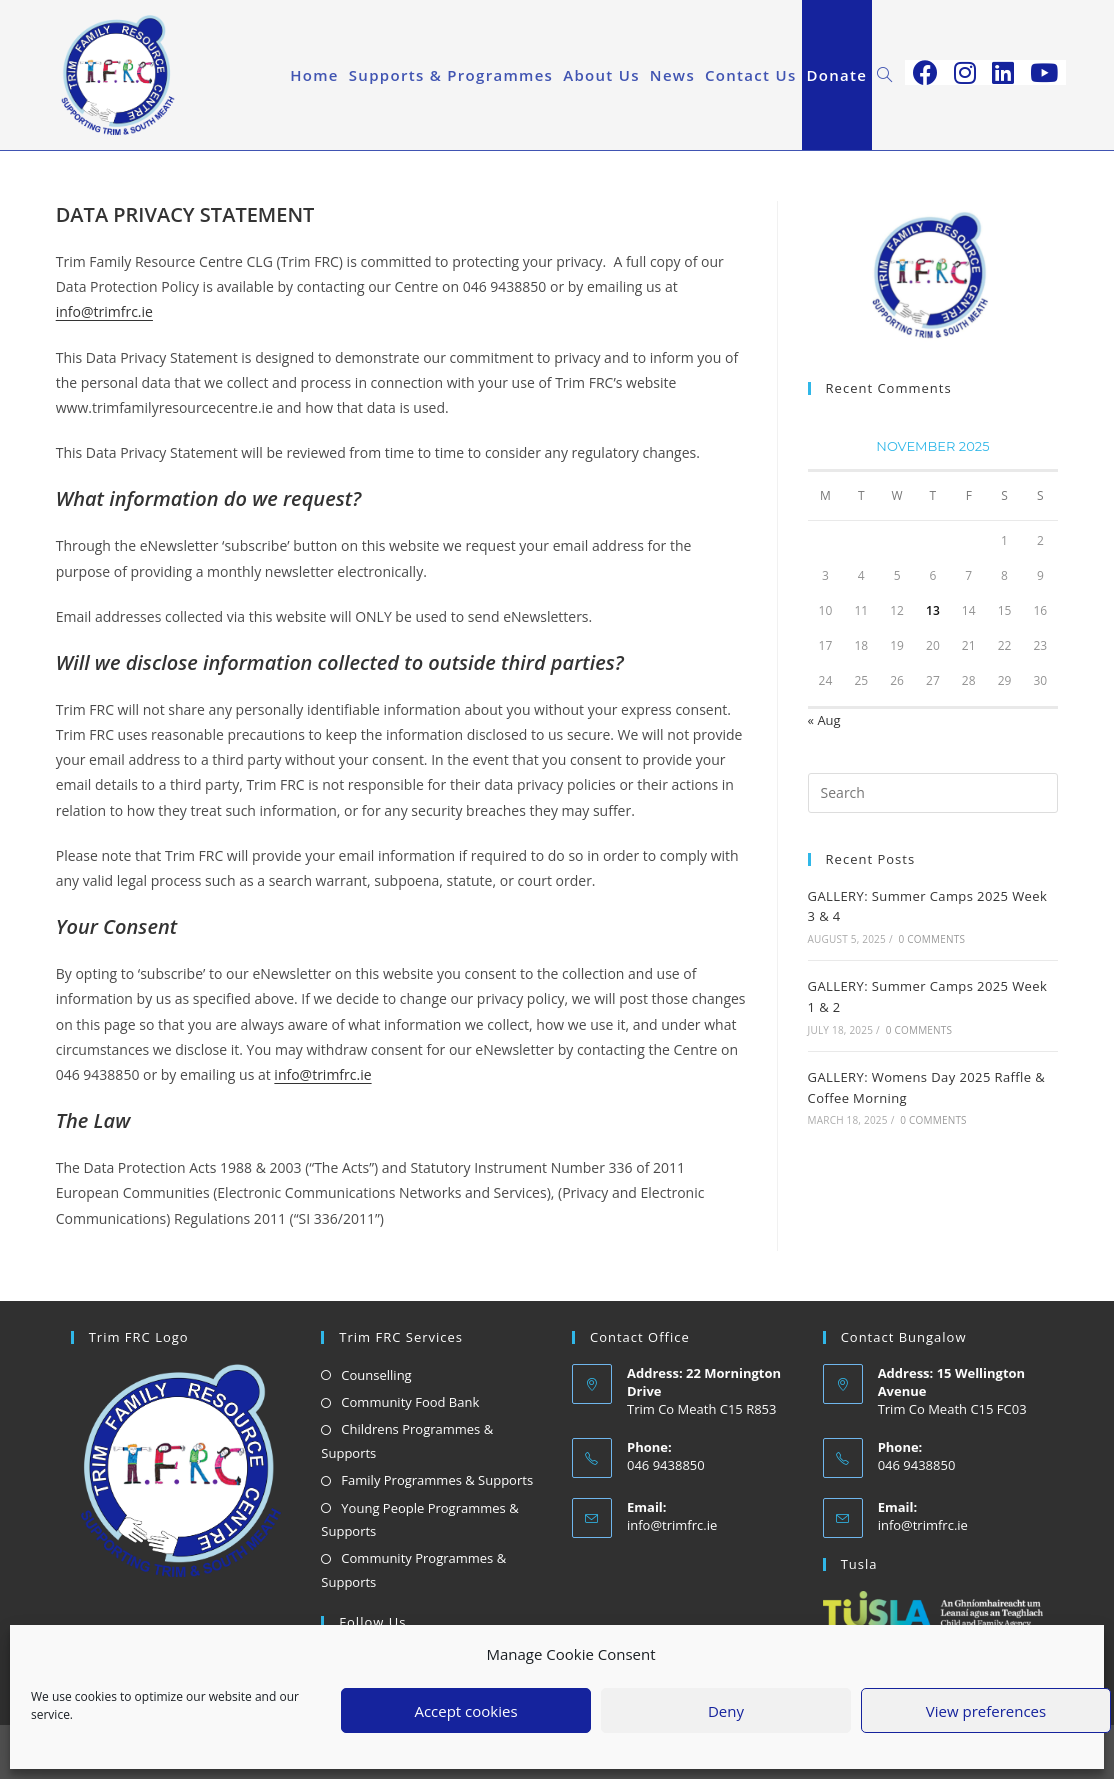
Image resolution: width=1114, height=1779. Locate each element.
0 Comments (932, 939)
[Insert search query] (933, 793)
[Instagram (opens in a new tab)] (965, 72)
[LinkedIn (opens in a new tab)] (1003, 72)
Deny (726, 1711)
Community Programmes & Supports (413, 1569)
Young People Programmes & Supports (419, 1519)
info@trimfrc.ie (104, 311)
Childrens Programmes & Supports (407, 1440)
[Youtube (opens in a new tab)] (1044, 72)
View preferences (986, 1711)
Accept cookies (465, 1711)
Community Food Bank (410, 1402)
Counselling (376, 1375)
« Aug (824, 720)
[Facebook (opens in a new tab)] (925, 72)
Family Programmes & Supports (437, 1480)
